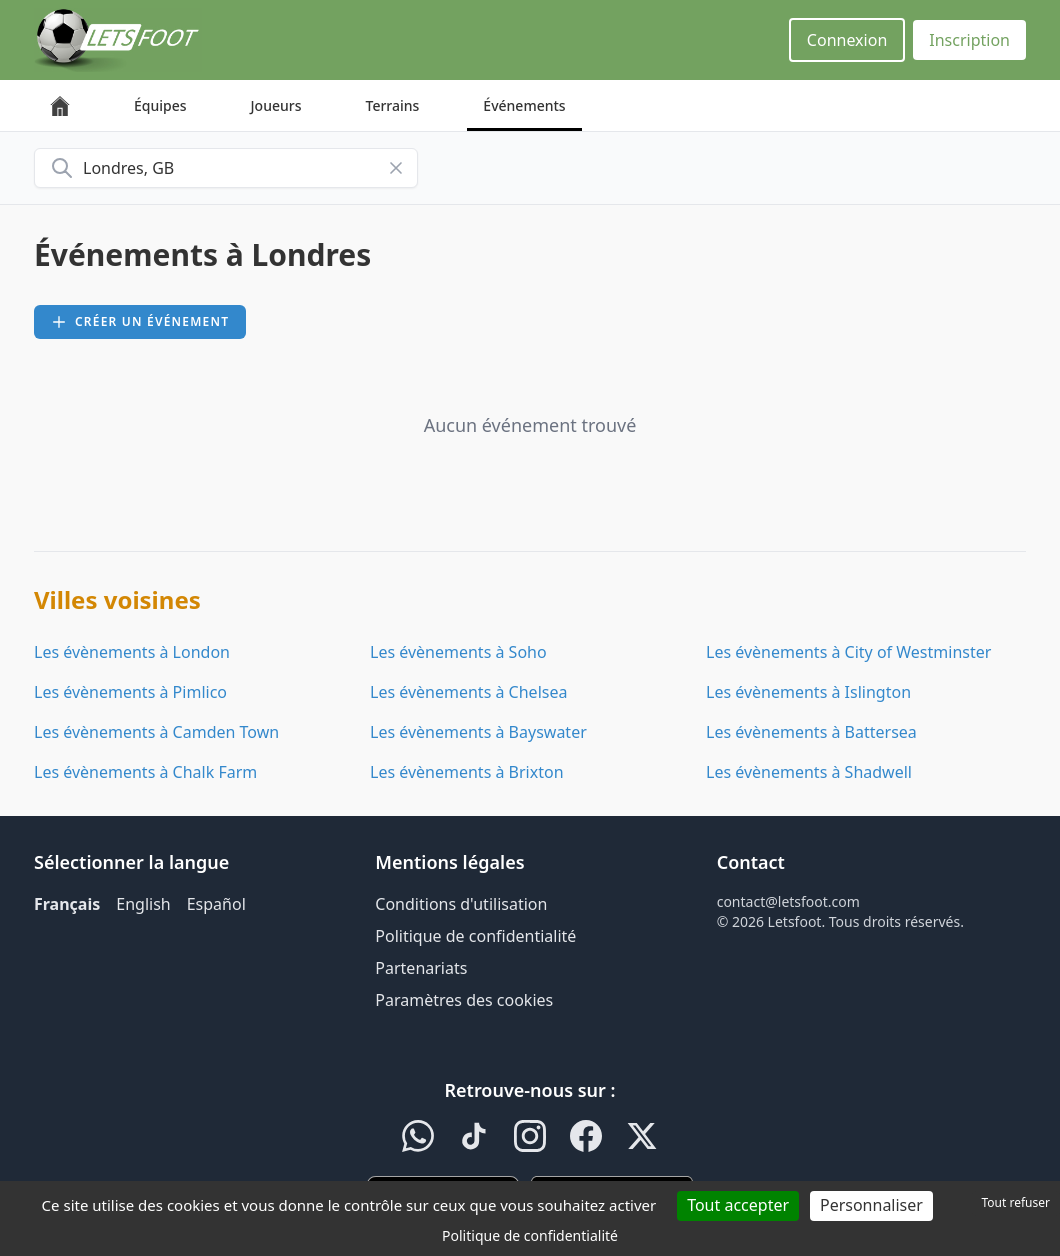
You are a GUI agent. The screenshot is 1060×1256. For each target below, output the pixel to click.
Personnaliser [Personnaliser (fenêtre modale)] (871, 1205)
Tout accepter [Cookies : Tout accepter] (738, 1205)
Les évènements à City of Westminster (848, 652)
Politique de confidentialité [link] (530, 1235)
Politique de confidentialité (475, 936)
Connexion (847, 40)
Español (216, 904)
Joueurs (276, 105)
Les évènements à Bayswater (478, 732)
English (143, 904)
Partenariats (421, 968)
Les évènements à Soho (458, 652)
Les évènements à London (132, 652)
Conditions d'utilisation (461, 904)
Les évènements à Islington (808, 692)
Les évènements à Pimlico (130, 692)
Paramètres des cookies (464, 1000)
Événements (524, 105)
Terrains (393, 105)
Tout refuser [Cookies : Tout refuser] (1016, 1202)
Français (67, 904)
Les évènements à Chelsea (468, 692)
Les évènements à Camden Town (156, 732)
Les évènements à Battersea (811, 732)
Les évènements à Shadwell (809, 772)
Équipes (160, 105)
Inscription (969, 40)
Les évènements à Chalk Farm (145, 772)
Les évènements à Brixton (467, 772)
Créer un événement (140, 321)
